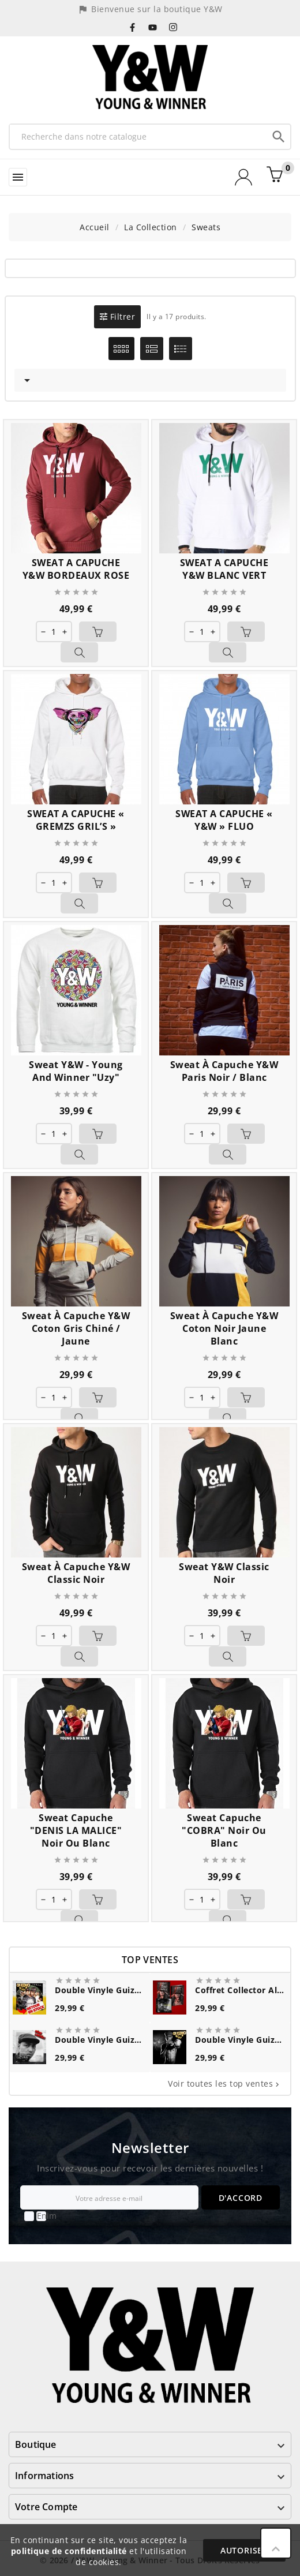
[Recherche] (138, 136)
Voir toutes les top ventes (225, 2083)
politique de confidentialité (69, 2550)
